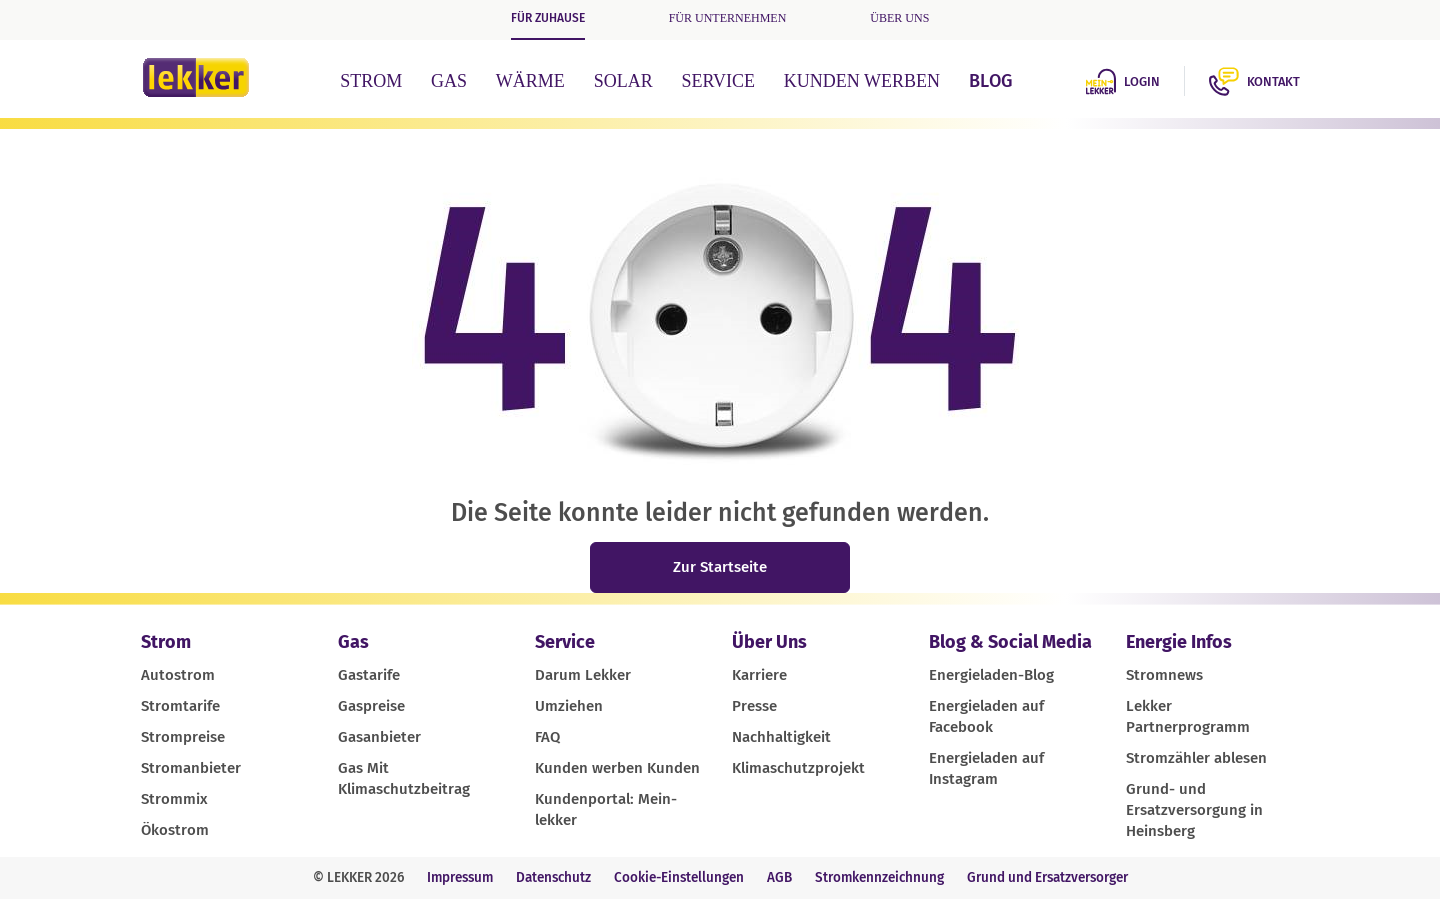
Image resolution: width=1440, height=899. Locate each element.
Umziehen (569, 706)
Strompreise (183, 737)
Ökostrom (175, 830)
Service (718, 81)
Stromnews (1164, 675)
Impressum (460, 877)
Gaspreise (371, 706)
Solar (623, 81)
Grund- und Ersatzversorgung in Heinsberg (1194, 810)
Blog (990, 81)
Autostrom (178, 675)
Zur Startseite (720, 567)
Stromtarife (180, 706)
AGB (779, 877)
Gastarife (369, 675)
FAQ (547, 737)
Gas (449, 81)
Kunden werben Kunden (617, 768)
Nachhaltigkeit (781, 737)
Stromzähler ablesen (1196, 758)
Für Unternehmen (728, 18)
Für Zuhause (548, 18)
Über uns (899, 18)
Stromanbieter (191, 768)
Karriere (759, 675)
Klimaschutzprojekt (798, 768)
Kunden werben (862, 81)
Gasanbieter (379, 737)
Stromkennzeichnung (879, 877)
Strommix (174, 799)
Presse (754, 706)
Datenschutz (553, 877)
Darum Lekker (583, 675)
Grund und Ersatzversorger (1047, 877)
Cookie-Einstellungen (679, 877)
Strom (371, 81)
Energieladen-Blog (991, 675)
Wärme (530, 81)
